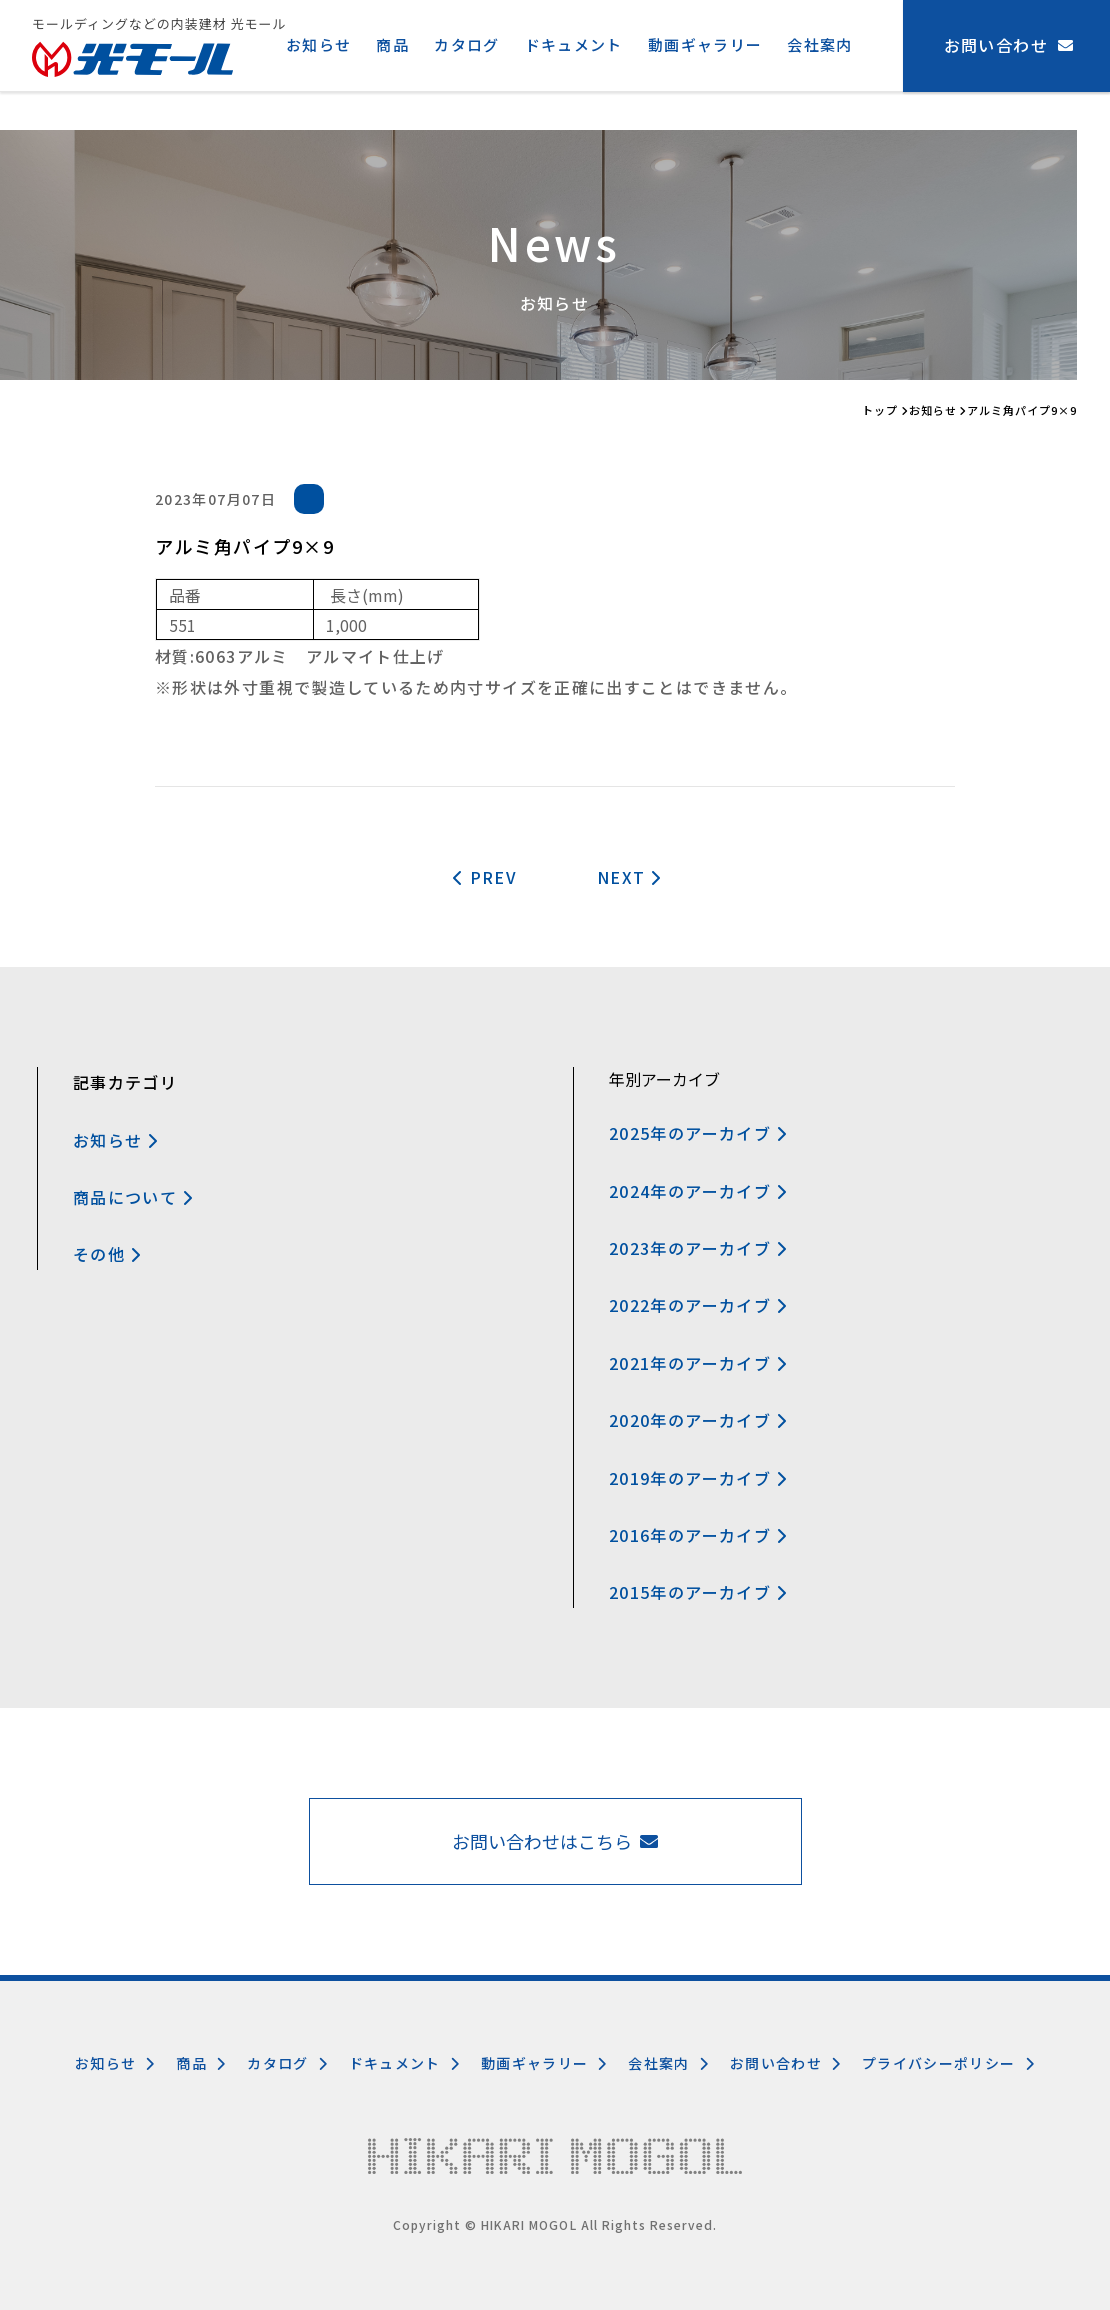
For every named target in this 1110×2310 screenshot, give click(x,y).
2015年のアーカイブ (698, 1592)
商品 (392, 44)
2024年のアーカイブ (698, 1191)
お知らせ (318, 44)
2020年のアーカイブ (698, 1420)
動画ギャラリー (705, 44)
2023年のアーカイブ (698, 1248)
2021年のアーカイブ (698, 1363)
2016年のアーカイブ (698, 1535)
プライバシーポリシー (948, 2063)
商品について (133, 1197)
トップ (880, 410)
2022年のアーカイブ (698, 1305)
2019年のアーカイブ (698, 1478)
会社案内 (819, 44)
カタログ (466, 44)
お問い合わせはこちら (555, 1841)
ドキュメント (574, 44)
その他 (107, 1254)
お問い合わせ (786, 2063)
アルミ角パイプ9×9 (1021, 410)
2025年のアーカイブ (698, 1133)
